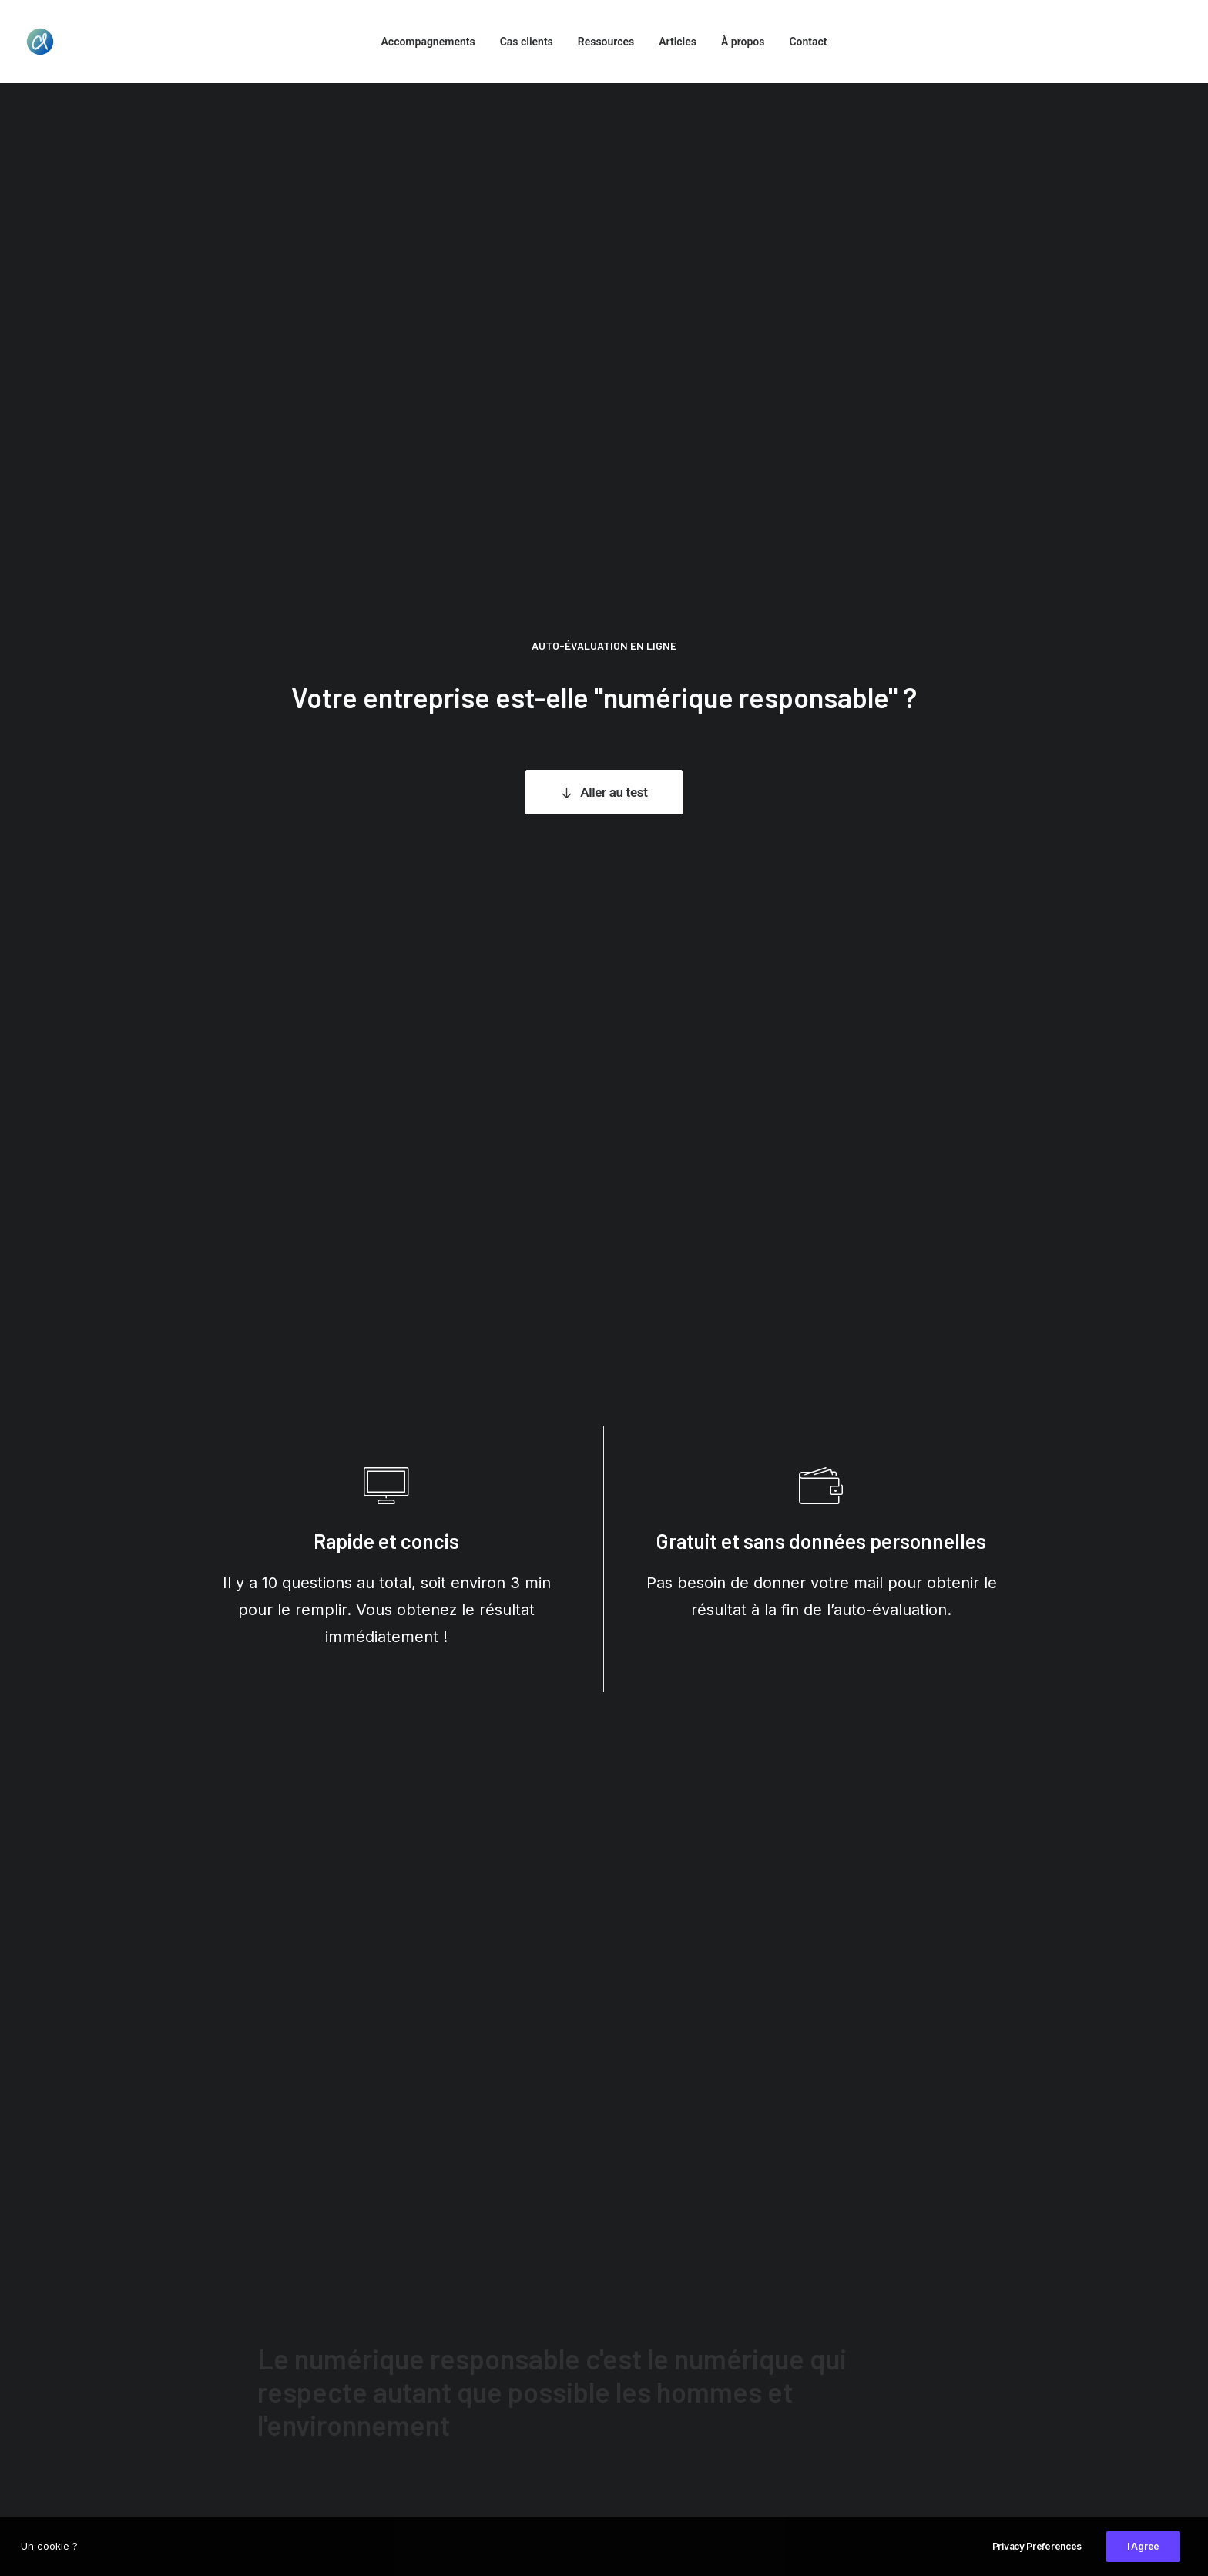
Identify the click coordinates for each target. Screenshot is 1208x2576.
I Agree (1143, 2546)
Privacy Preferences (1037, 2546)
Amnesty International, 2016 (492, 1597)
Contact (808, 41)
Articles (677, 41)
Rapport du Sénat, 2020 (716, 1553)
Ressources (606, 41)
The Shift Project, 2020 (268, 1553)
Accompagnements (428, 41)
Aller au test (603, 348)
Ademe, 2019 (941, 1553)
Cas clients (526, 41)
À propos (742, 41)
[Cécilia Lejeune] (40, 41)
